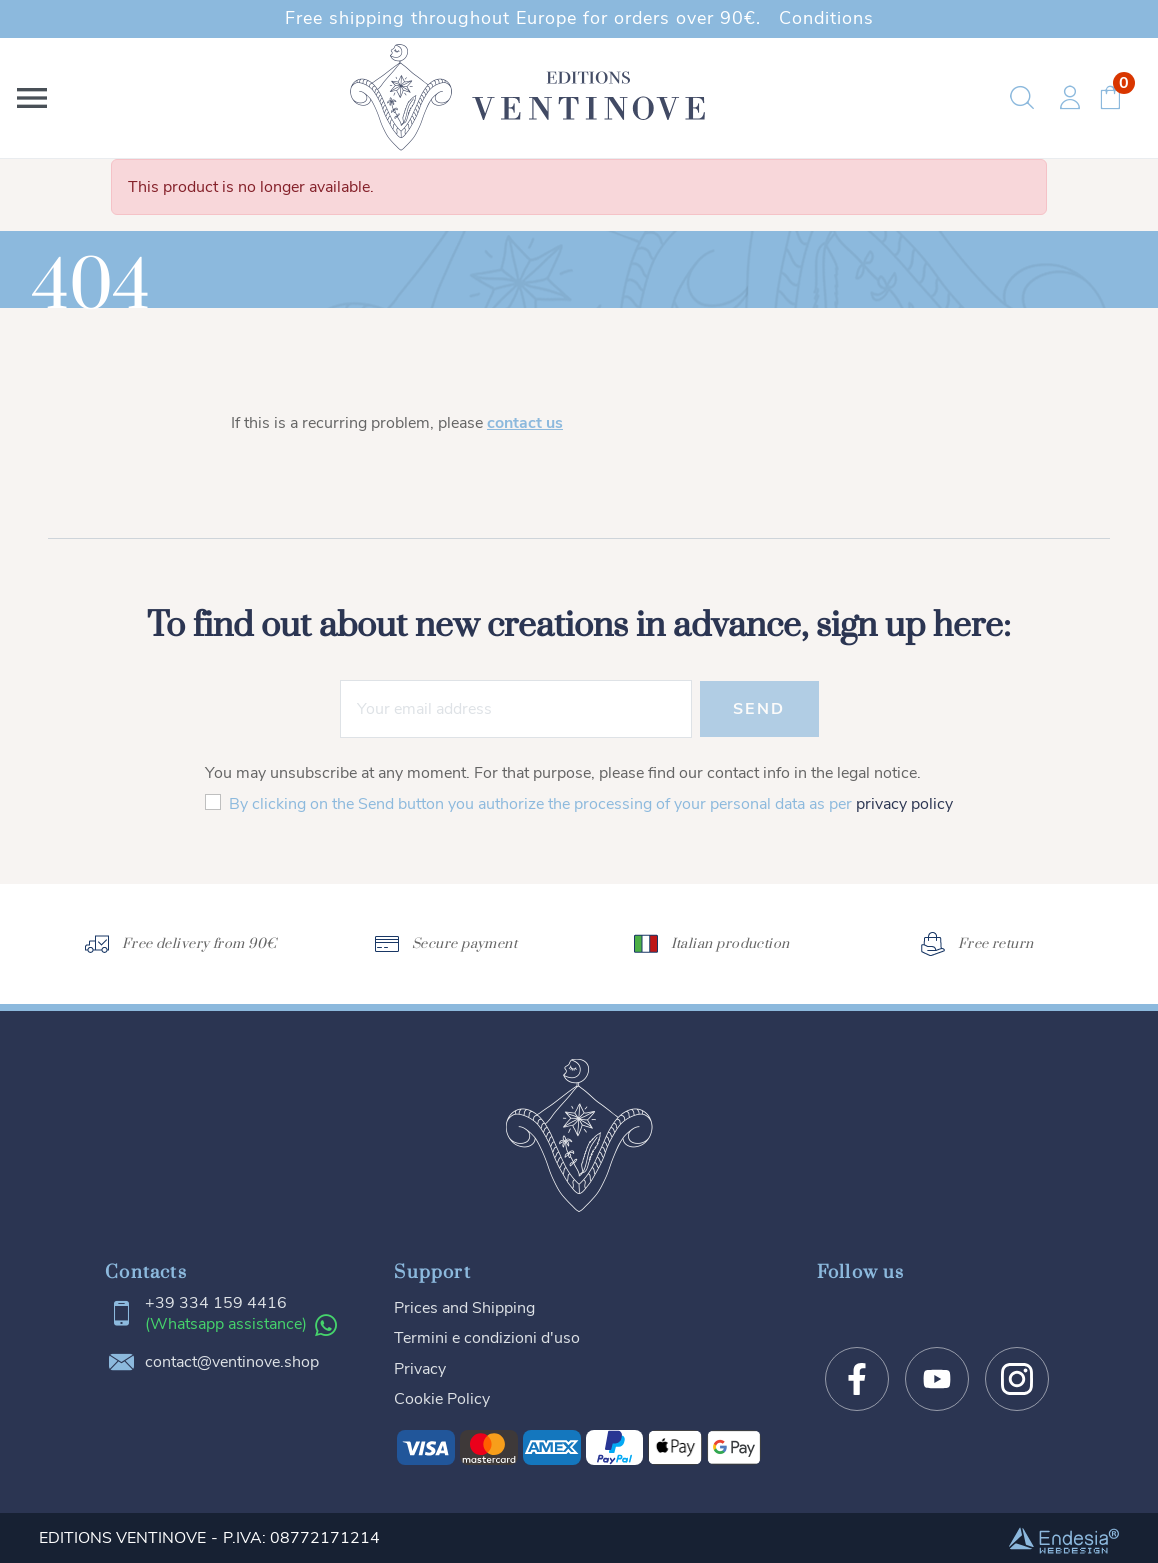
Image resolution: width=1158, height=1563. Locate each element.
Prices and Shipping (464, 1308)
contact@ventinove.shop (232, 1362)
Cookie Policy (442, 1399)
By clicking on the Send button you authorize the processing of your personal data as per (591, 804)
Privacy (420, 1369)
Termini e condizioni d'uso (487, 1338)
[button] (36, 98)
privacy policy (904, 804)
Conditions (826, 18)
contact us (525, 423)
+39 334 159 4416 (216, 1303)
